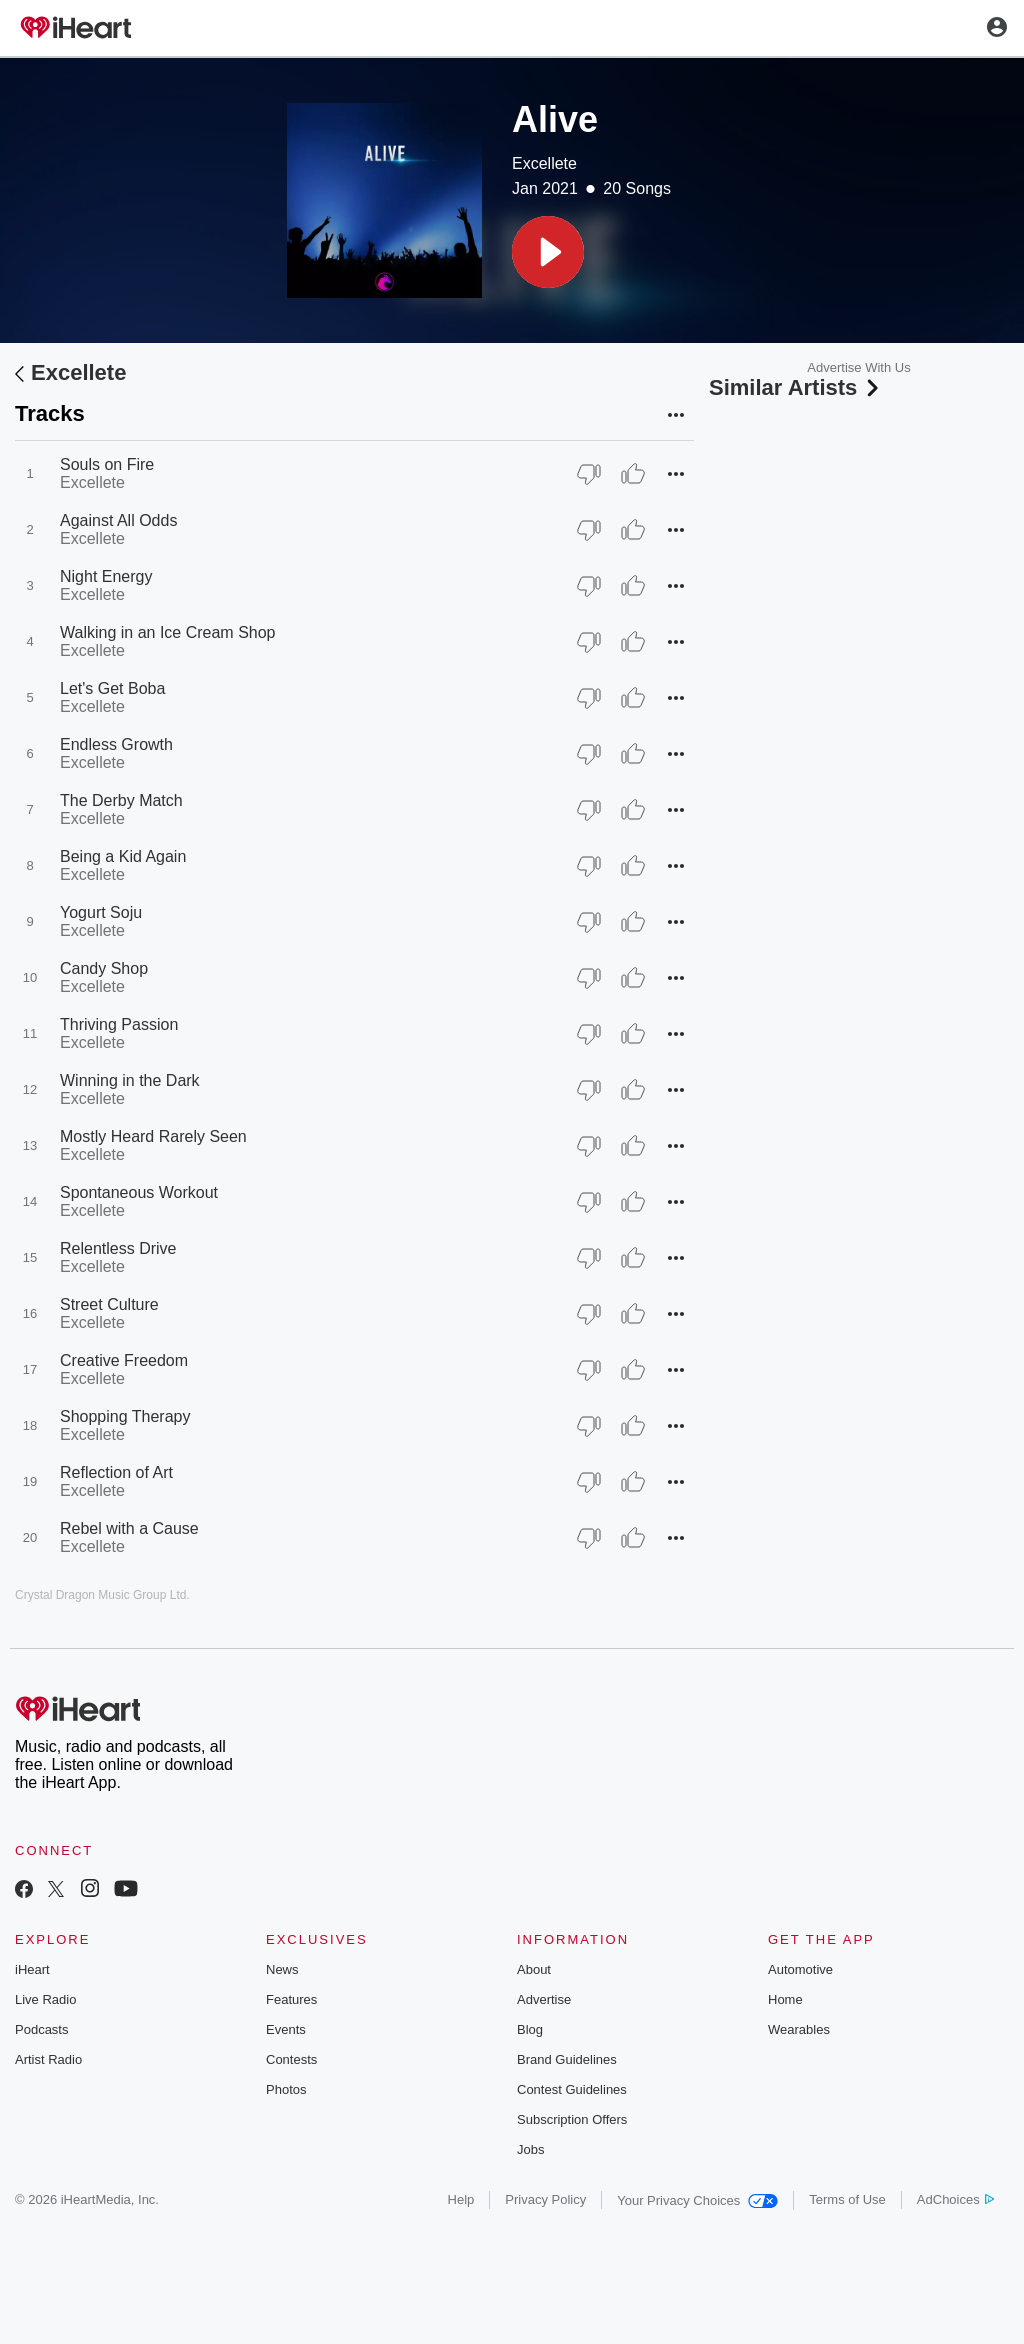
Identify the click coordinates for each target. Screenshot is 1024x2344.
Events (286, 2029)
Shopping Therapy (125, 1416)
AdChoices (955, 2199)
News (282, 1969)
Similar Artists (796, 387)
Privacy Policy (545, 2199)
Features (291, 1999)
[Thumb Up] (633, 474)
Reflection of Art (116, 1472)
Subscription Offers (572, 2119)
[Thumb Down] (589, 474)
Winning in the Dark (130, 1080)
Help (461, 2199)
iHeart (32, 1969)
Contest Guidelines (572, 2089)
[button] (548, 252)
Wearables (799, 2029)
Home (785, 1999)
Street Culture (109, 1304)
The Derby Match (121, 800)
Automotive (800, 1969)
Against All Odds (118, 520)
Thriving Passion (119, 1024)
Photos (286, 2089)
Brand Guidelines (567, 2059)
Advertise (544, 1999)
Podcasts (41, 2029)
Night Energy (106, 576)
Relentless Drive (118, 1248)
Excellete (544, 163)
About (534, 1969)
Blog (530, 2029)
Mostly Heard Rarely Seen (153, 1136)
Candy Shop (104, 968)
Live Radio (45, 1999)
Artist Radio (48, 2059)
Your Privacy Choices (697, 2200)
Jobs (530, 2149)
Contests (291, 2059)
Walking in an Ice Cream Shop (168, 632)
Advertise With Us (858, 367)
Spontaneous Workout (139, 1192)
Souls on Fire (107, 464)
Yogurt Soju (101, 912)
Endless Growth (116, 744)
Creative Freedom (124, 1360)
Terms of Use (847, 2199)
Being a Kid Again (123, 856)
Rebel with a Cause (129, 1528)
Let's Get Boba (112, 688)
